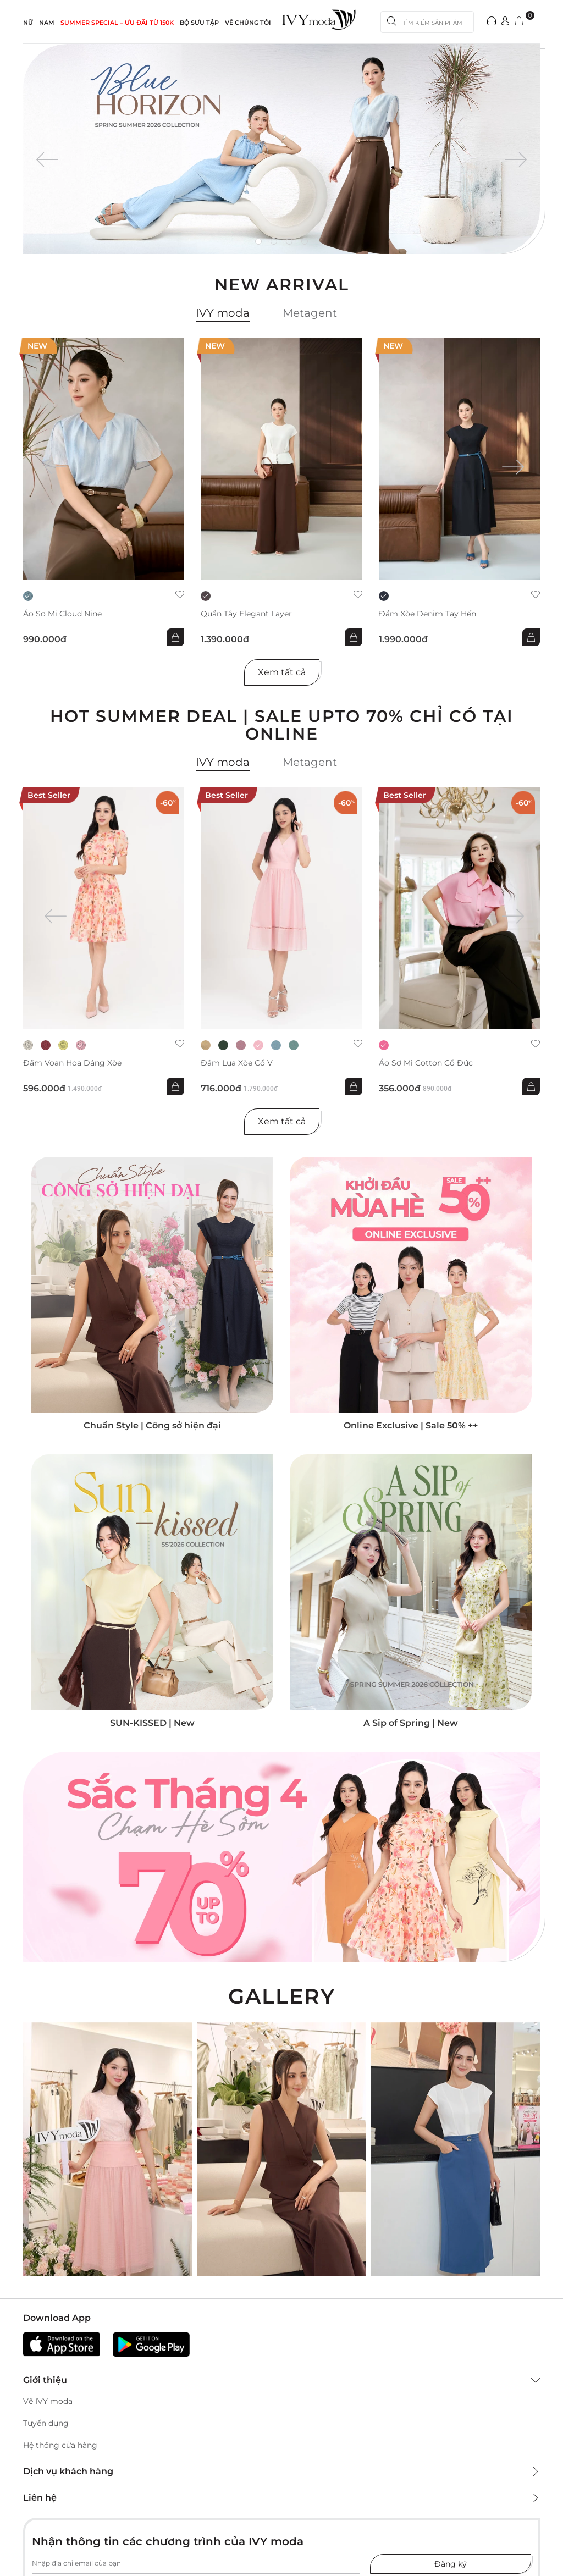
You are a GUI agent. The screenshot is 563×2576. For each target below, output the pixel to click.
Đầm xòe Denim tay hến (427, 614)
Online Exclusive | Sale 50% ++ (411, 1425)
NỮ (28, 22)
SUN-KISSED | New (152, 1723)
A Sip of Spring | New (410, 1723)
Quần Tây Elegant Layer (246, 614)
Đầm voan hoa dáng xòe (72, 1063)
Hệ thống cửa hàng (60, 2445)
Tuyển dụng (46, 2423)
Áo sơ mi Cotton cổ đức (426, 1063)
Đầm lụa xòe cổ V (237, 1063)
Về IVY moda (48, 2401)
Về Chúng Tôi (248, 22)
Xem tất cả (282, 672)
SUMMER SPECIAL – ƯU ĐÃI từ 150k (117, 22)
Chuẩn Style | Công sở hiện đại (152, 1425)
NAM (46, 22)
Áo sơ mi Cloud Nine (62, 614)
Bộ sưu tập (199, 22)
